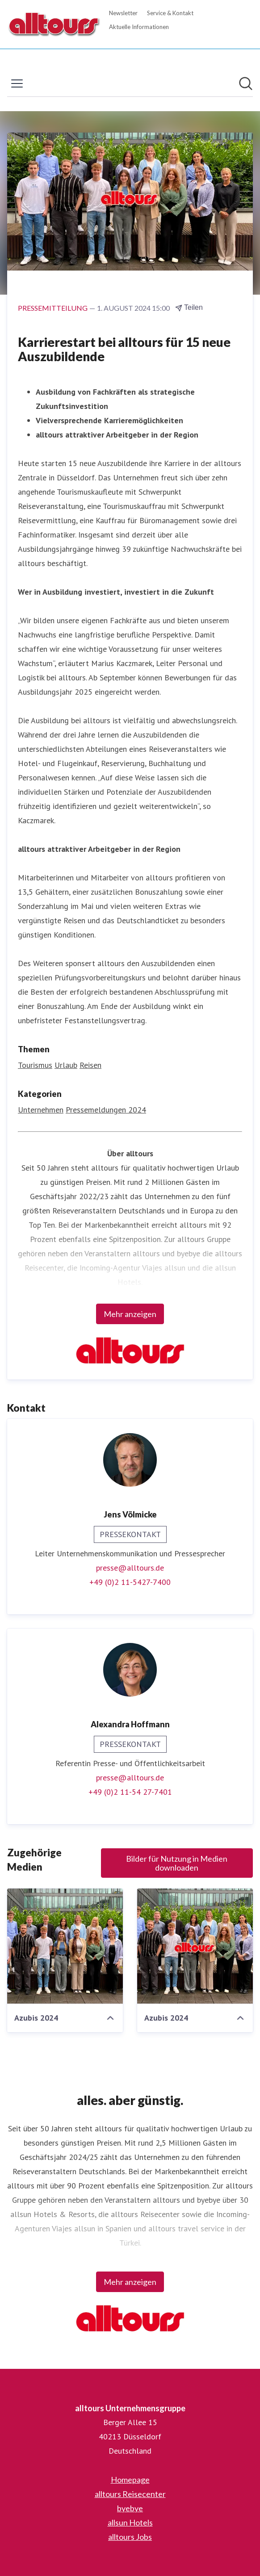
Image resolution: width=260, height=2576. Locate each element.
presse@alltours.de (130, 1568)
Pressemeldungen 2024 (106, 1110)
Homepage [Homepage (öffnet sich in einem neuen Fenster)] (130, 2479)
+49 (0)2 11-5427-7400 (130, 1582)
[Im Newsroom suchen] (246, 83)
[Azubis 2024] (65, 1946)
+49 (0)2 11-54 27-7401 (130, 1792)
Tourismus (35, 1065)
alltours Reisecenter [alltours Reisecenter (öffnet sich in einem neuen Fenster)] (130, 2494)
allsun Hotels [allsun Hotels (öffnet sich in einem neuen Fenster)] (130, 2522)
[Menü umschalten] (17, 83)
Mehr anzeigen (130, 1314)
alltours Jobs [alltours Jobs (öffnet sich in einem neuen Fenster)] (130, 2537)
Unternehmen (40, 1110)
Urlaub (66, 1065)
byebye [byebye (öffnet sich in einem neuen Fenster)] (130, 2508)
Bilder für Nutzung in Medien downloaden (176, 1863)
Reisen (90, 1065)
